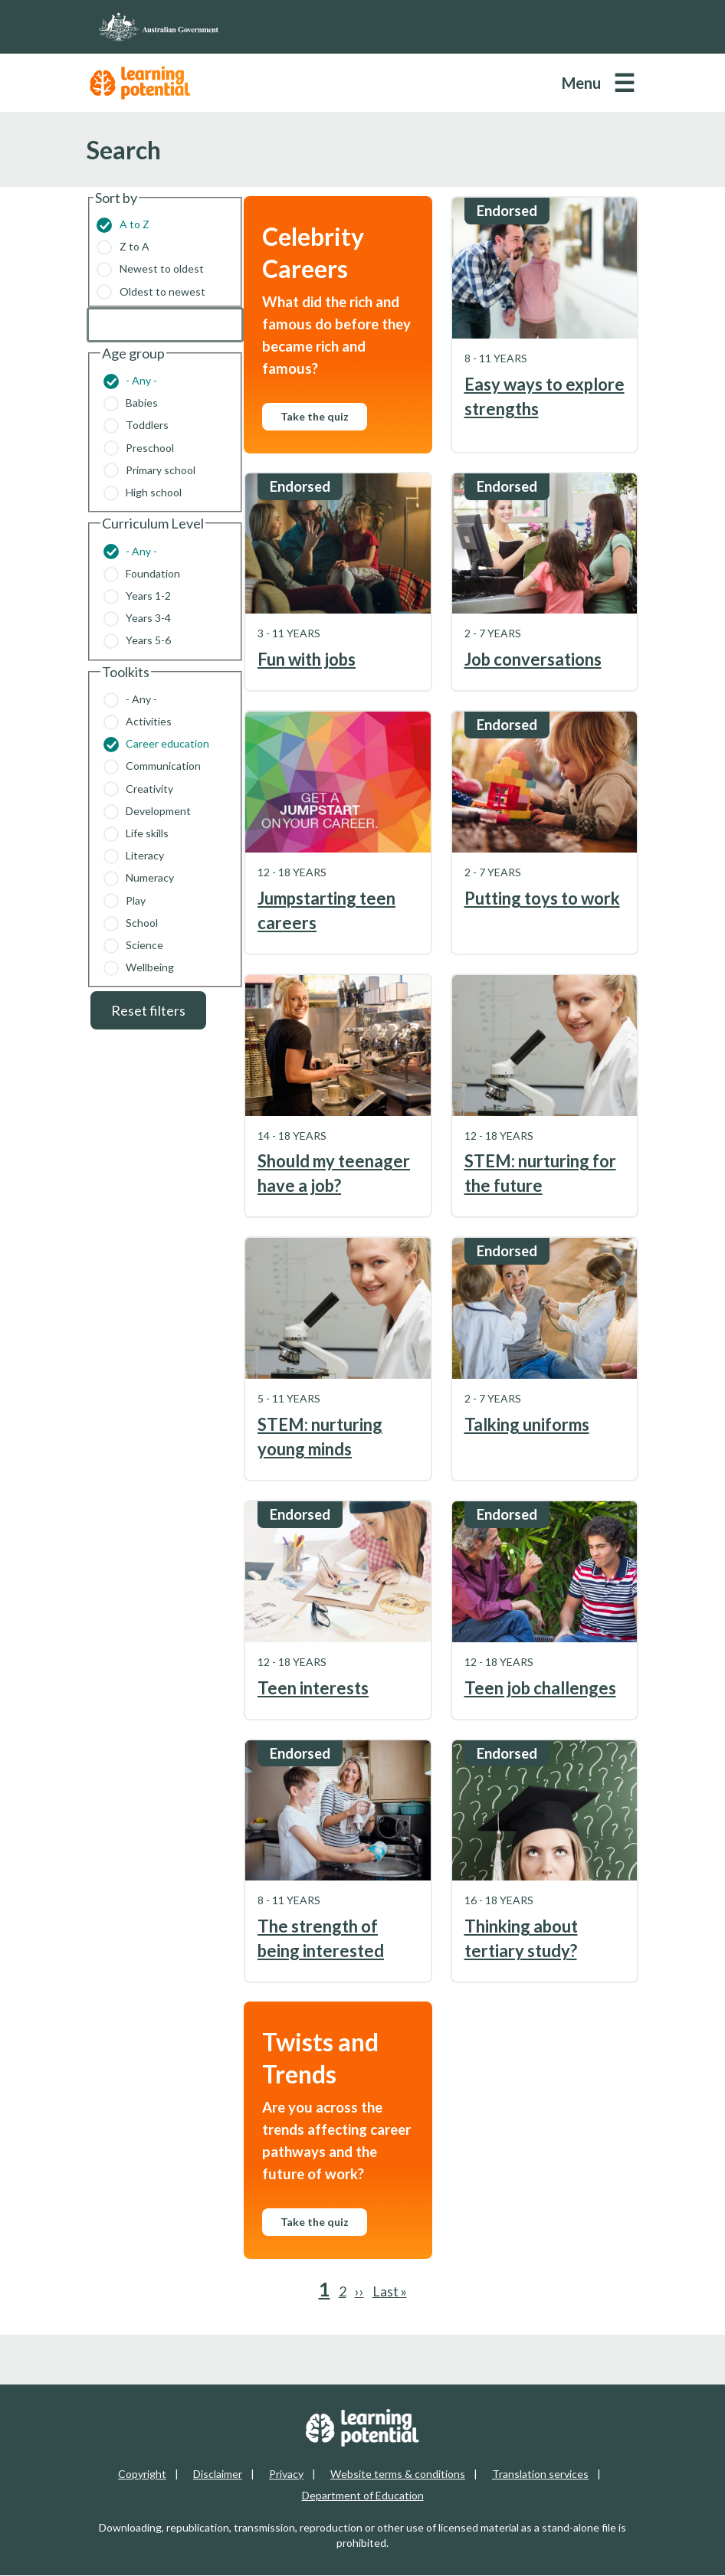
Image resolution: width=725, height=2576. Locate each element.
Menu (581, 83)
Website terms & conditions (397, 2473)
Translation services (540, 2473)
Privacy (286, 2473)
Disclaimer (217, 2473)
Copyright (142, 2473)
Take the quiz (314, 416)
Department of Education (363, 2495)
